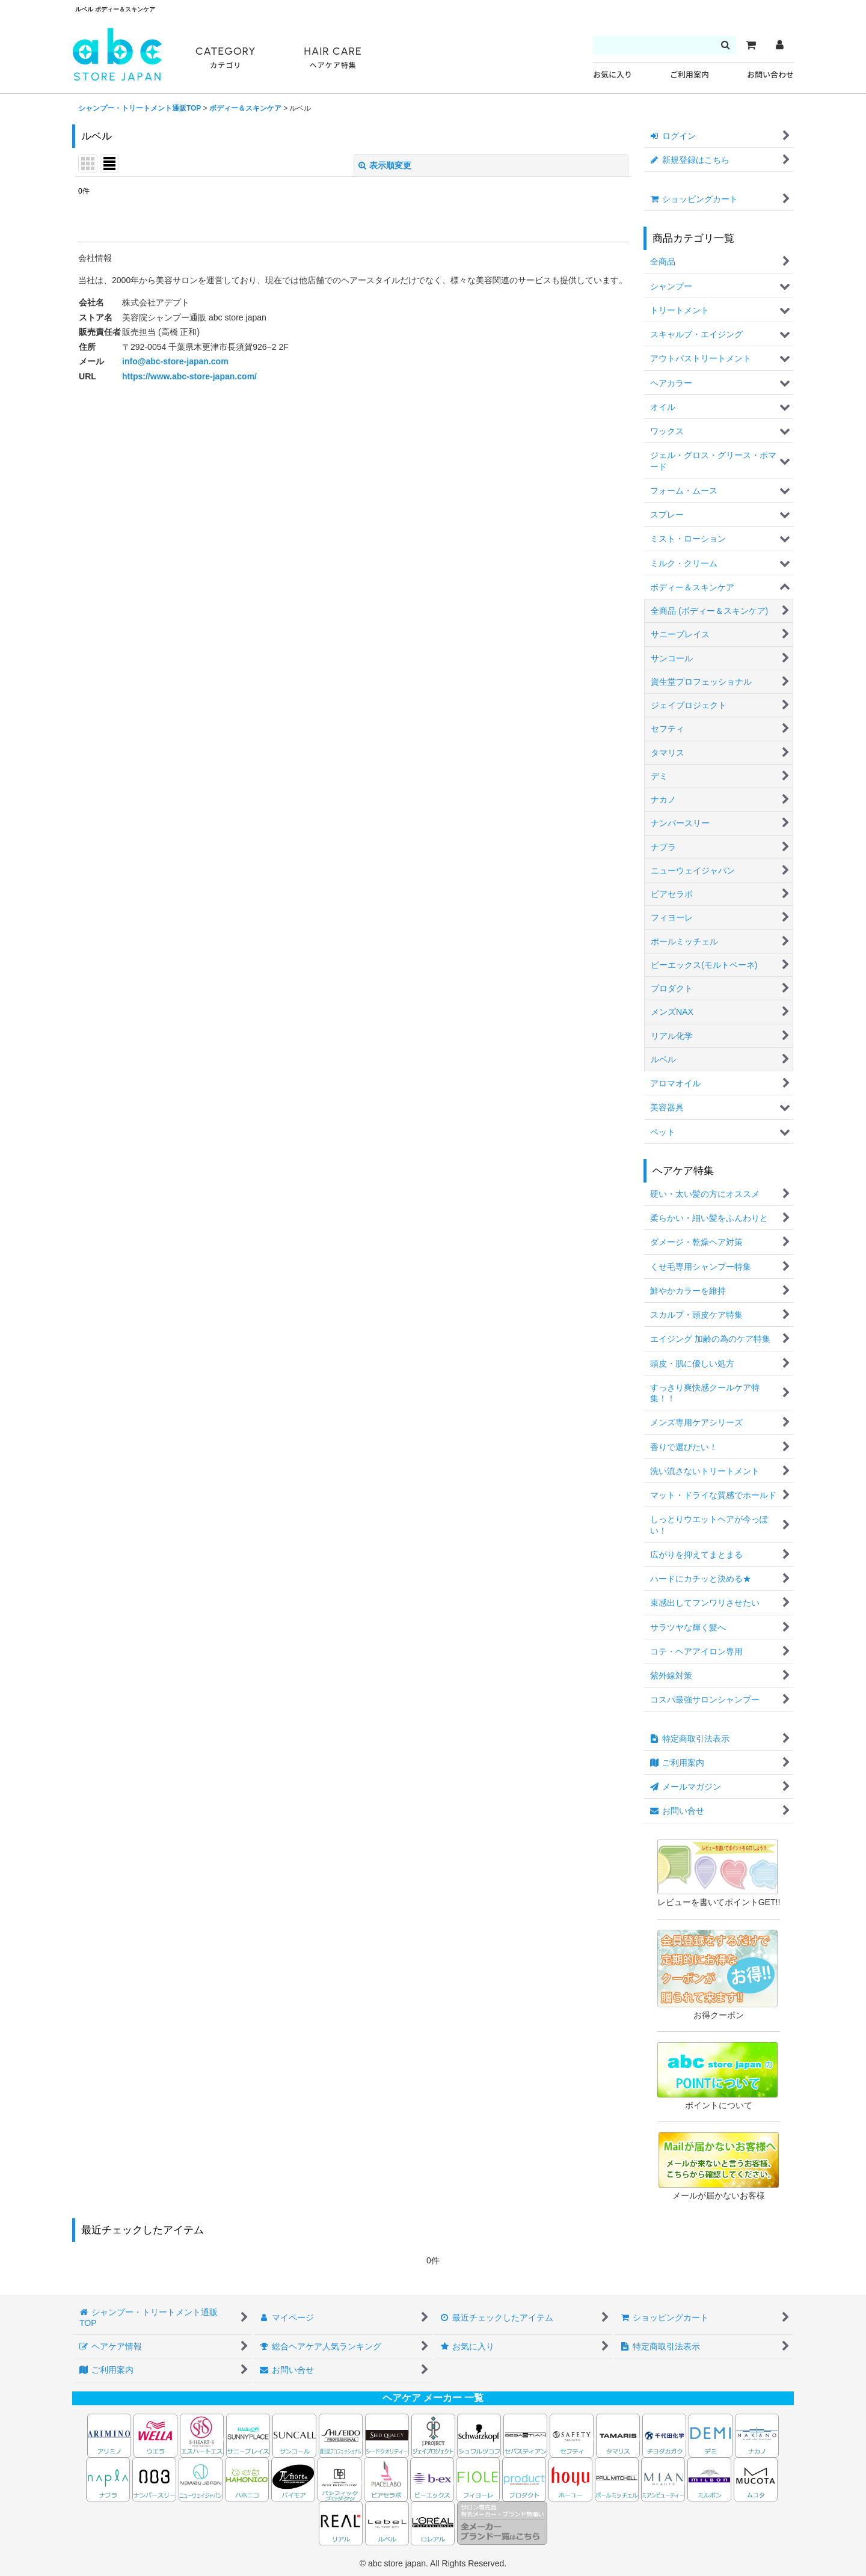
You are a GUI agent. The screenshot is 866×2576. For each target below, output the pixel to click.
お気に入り (612, 74)
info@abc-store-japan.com (175, 361)
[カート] (750, 45)
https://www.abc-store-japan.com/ (189, 376)
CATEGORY (225, 58)
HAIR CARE (332, 58)
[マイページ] (779, 45)
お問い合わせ (770, 74)
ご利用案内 (689, 74)
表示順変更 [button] (384, 165)
